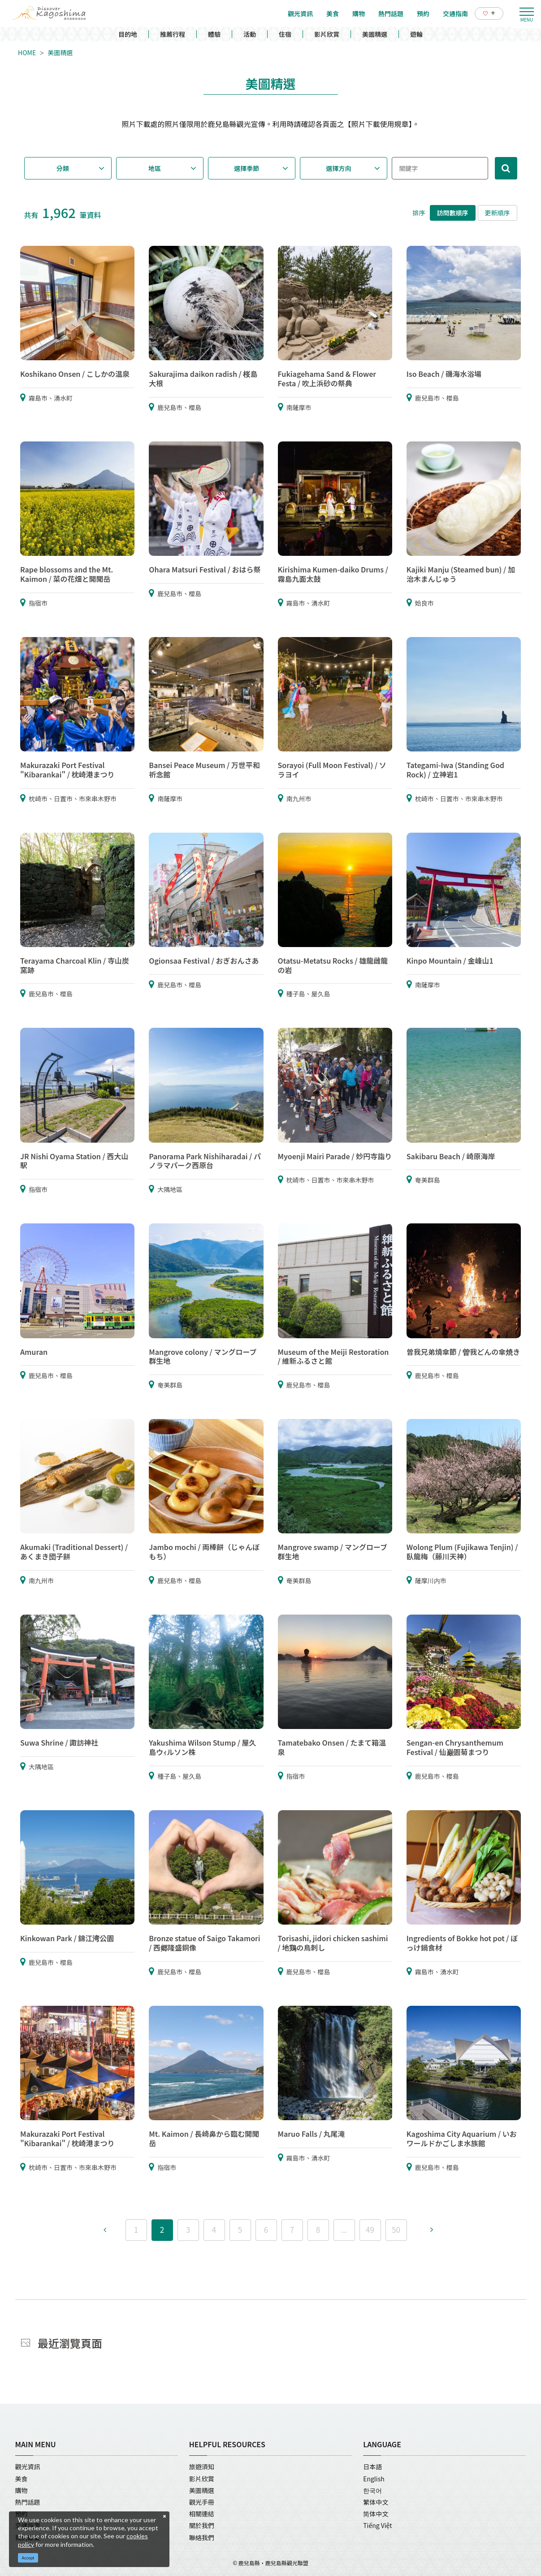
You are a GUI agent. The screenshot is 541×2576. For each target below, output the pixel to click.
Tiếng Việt (377, 2525)
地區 (154, 168)
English (374, 2478)
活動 (249, 34)
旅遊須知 (201, 2466)
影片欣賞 (326, 34)
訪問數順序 (452, 212)
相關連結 (201, 2513)
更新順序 (497, 212)
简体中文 (375, 2513)
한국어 (372, 2490)
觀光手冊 (201, 2501)
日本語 (372, 2466)
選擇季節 (246, 168)
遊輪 (416, 34)
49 (370, 2229)
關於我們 (201, 2525)
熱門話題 (27, 2501)
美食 (21, 2478)
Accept (28, 2558)
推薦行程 (172, 34)
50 (396, 2229)
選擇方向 (338, 168)
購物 (21, 2490)
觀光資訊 (27, 2466)
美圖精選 (374, 34)
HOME (27, 52)
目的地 (127, 34)
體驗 (214, 34)
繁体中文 (375, 2501)
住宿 (285, 34)
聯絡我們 (201, 2537)
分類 (62, 168)
